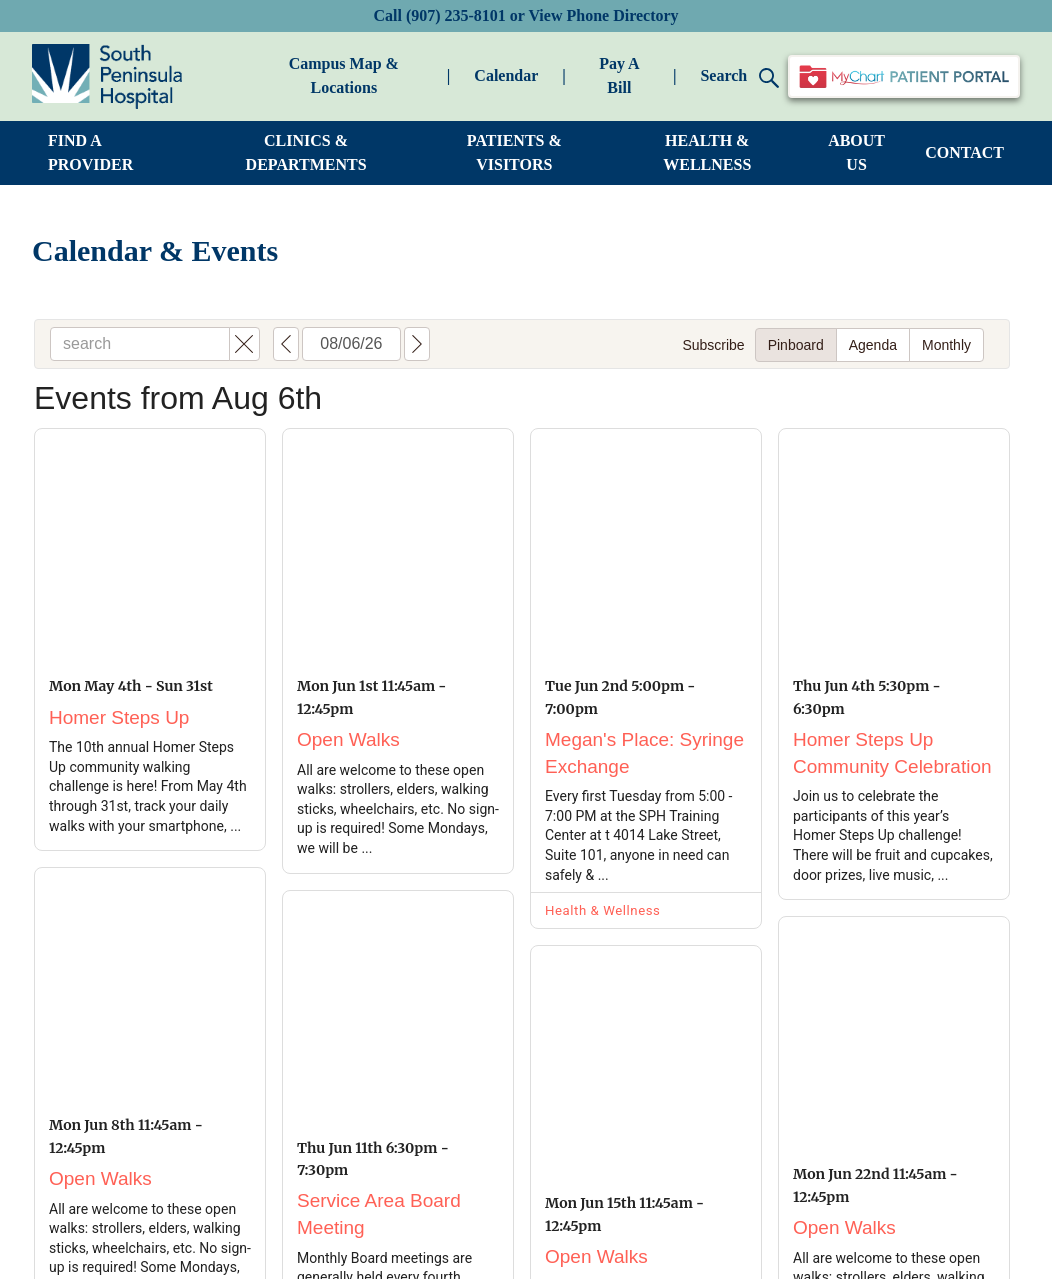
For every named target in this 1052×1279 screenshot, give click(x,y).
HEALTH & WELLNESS (707, 152)
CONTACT (964, 152)
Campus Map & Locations (344, 75)
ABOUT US (856, 152)
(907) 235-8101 (456, 15)
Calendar (506, 75)
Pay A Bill (619, 75)
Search (739, 77)
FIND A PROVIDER (90, 152)
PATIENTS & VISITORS (514, 152)
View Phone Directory (603, 15)
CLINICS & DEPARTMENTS (306, 152)
